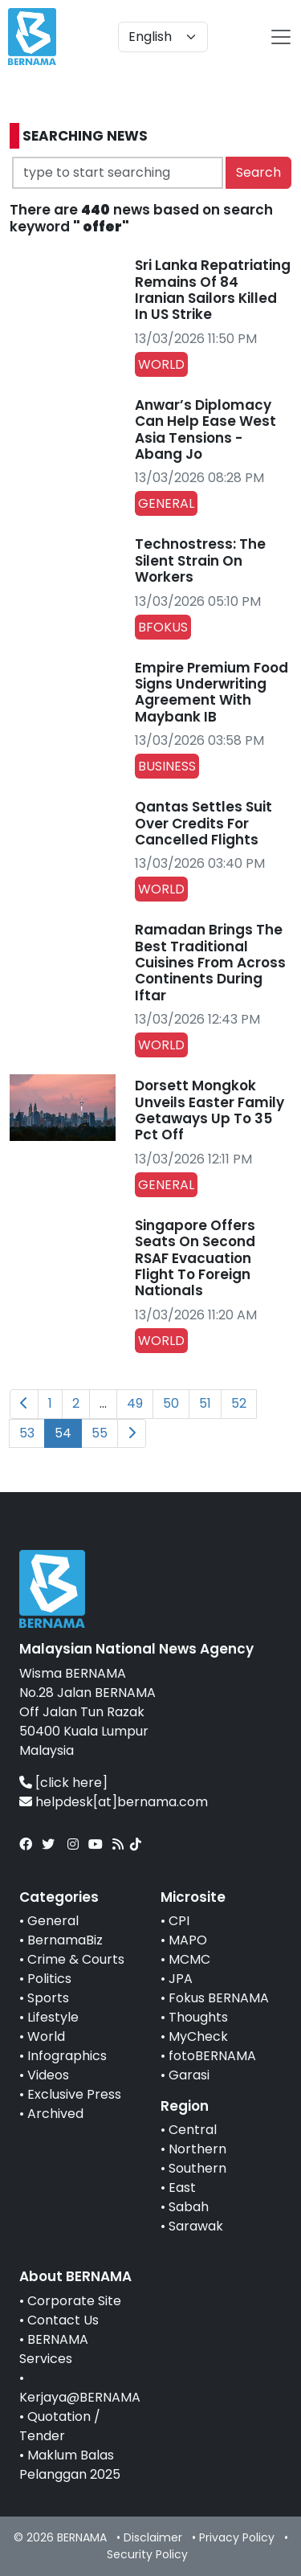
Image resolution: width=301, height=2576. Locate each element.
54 (63, 1433)
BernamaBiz (65, 1940)
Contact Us (63, 2320)
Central (193, 2129)
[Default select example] (163, 37)
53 (27, 1433)
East (182, 2187)
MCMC (189, 1959)
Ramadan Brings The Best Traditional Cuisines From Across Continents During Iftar (210, 962)
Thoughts (198, 2017)
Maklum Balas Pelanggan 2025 (69, 2465)
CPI (179, 1921)
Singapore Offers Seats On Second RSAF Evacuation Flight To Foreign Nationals (195, 1258)
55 (100, 1433)
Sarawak (196, 2226)
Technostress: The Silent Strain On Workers (200, 560)
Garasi (189, 2075)
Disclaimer (153, 2537)
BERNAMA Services (53, 2349)
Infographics (67, 2055)
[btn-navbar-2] (281, 37)
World (46, 2036)
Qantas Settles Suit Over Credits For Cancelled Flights (203, 823)
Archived (55, 2113)
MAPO (188, 1940)
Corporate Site (74, 2301)
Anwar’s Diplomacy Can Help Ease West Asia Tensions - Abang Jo (205, 429)
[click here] (71, 1782)
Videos (48, 2075)
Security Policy (147, 2554)
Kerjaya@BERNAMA (79, 2397)
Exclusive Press (74, 2094)
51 (205, 1403)
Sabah (189, 2207)
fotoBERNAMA (212, 2055)
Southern (197, 2168)
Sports (48, 1998)
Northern (197, 2149)
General (53, 1921)
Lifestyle (53, 2017)
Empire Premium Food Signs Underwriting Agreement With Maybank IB (211, 692)
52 (238, 1403)
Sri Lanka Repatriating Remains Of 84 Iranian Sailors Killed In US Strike (213, 290)
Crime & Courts (75, 1959)
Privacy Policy (237, 2537)
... (103, 1403)
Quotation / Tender (59, 2426)
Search (258, 172)
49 (135, 1403)
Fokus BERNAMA (219, 1998)
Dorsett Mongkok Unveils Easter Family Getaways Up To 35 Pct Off (209, 1110)
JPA (181, 1978)
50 (171, 1403)
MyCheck (198, 2036)
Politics (49, 1978)
